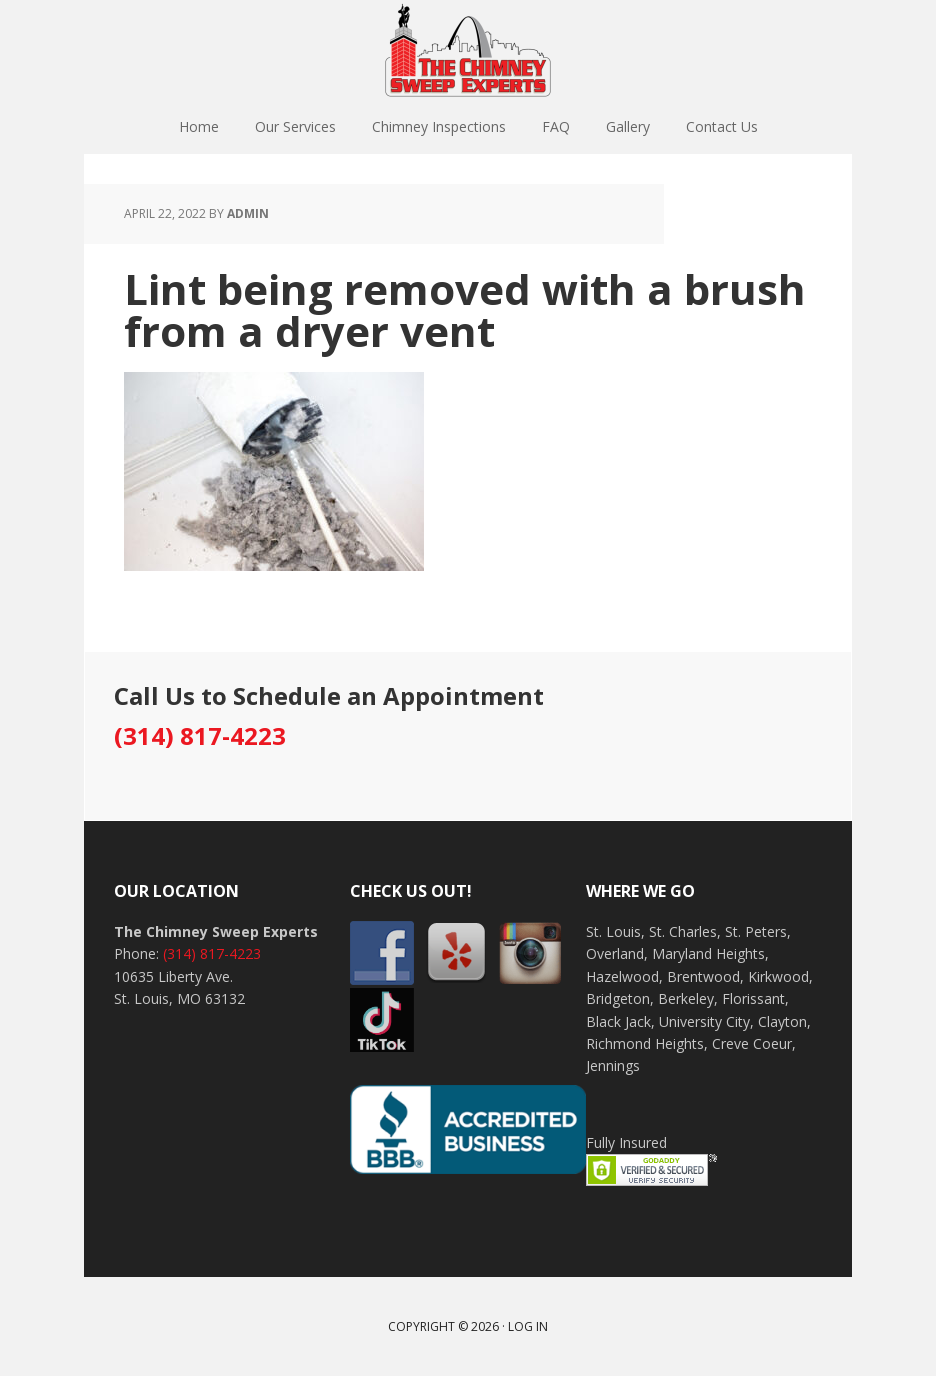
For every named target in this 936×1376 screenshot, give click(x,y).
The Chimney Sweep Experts (468, 50)
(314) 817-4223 (200, 735)
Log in (528, 1326)
